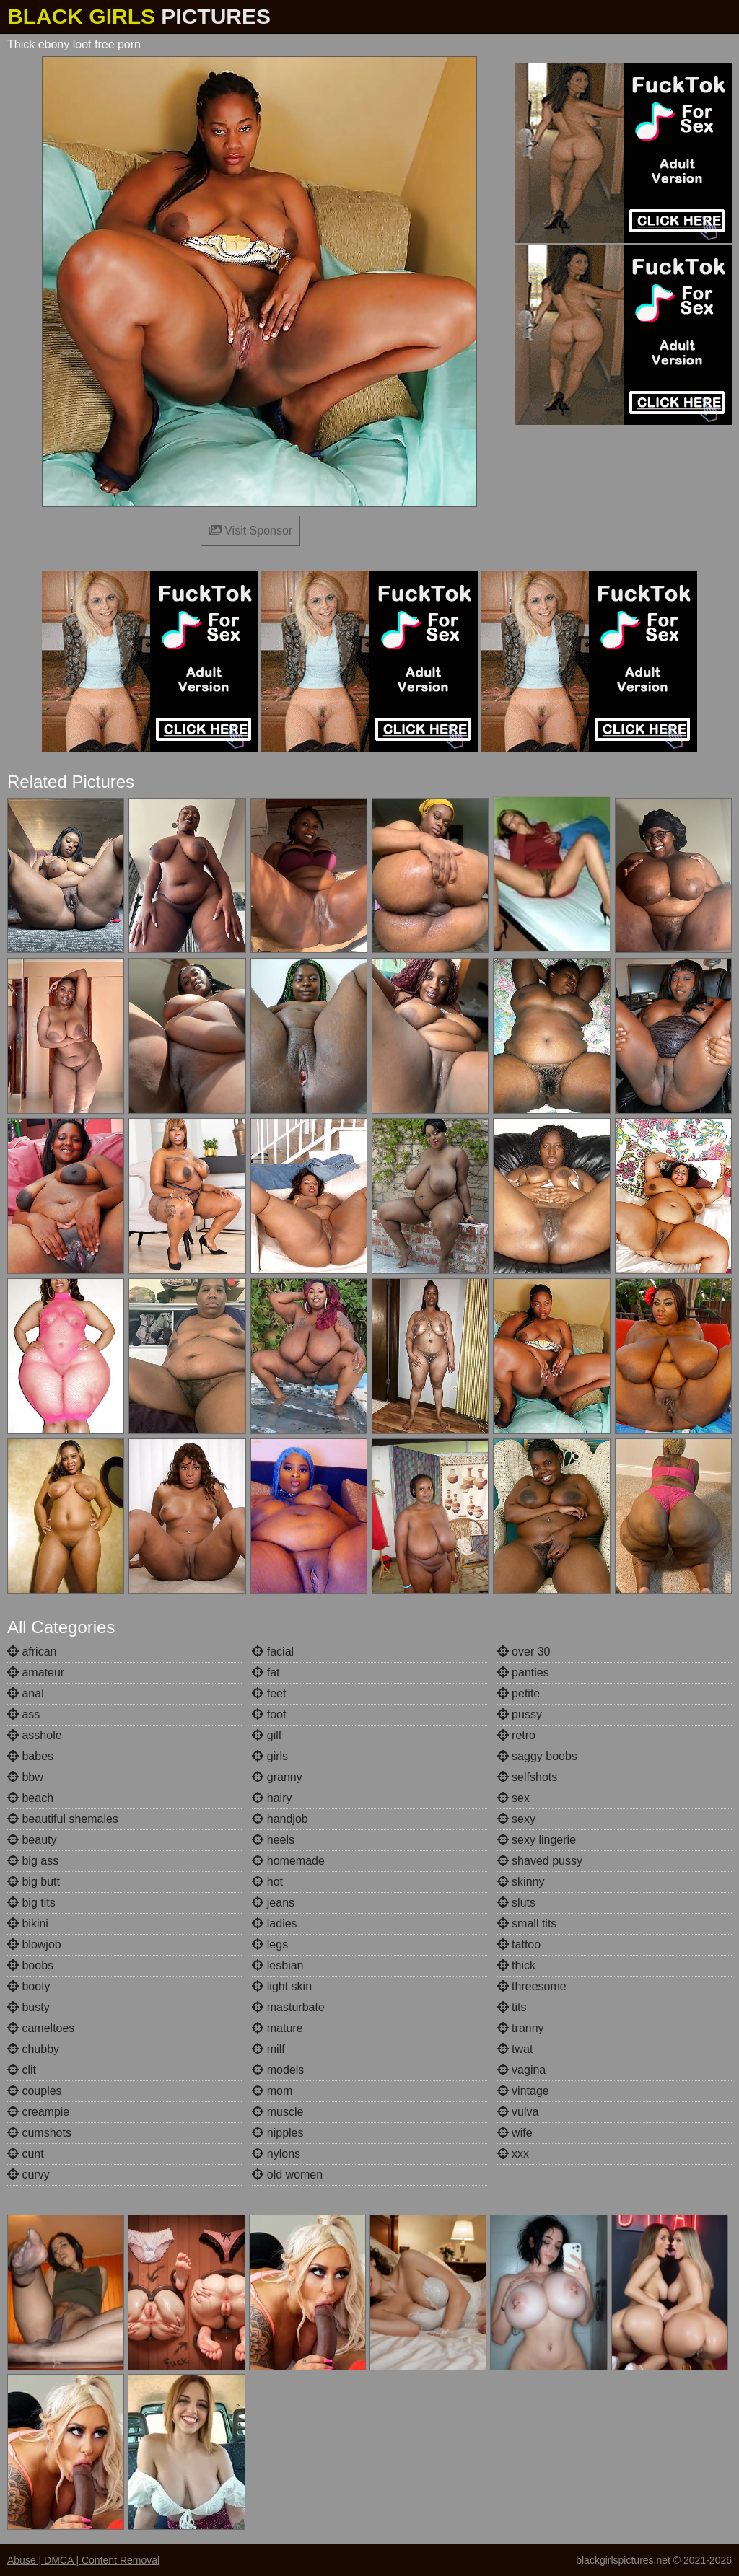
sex (513, 1798)
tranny (520, 2028)
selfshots (527, 1777)
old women (287, 2174)
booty (29, 1986)
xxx (513, 2154)
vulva (518, 2112)
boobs (30, 1965)
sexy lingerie (536, 1840)
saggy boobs (537, 1756)
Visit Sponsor (250, 530)
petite (519, 1693)
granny (277, 1777)
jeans (273, 1902)
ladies (274, 1923)
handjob (279, 1819)
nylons (276, 2154)
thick (516, 1965)
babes (30, 1756)
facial (273, 1651)
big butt (33, 1882)
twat (515, 2049)
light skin (282, 1986)
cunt (25, 2154)
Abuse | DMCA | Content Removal (83, 2560)
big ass (32, 1861)
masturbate (288, 2007)
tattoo (519, 1944)
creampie (38, 2112)
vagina (521, 2070)
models (278, 2070)
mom (272, 2091)
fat (265, 1672)
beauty (31, 1840)
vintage (523, 2091)
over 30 (524, 1651)
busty (28, 2007)
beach (30, 1798)
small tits (527, 1923)
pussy (519, 1714)
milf (268, 2049)
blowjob (34, 1944)
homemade (288, 1861)
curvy (28, 2174)
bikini (27, 1923)
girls (270, 1756)
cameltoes (40, 2028)
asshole (34, 1735)
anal (25, 1693)
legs (270, 1944)
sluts (516, 1902)
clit (21, 2070)
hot (267, 1882)
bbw (25, 1777)
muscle (277, 2112)
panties (523, 1672)
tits (512, 2007)
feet (269, 1693)
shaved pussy (539, 1861)
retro (516, 1735)
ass (23, 1714)
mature (277, 2028)
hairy (272, 1798)
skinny (521, 1882)
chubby (33, 2049)
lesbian (277, 1965)
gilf (266, 1735)
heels (273, 1840)
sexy (516, 1819)
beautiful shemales (62, 1819)
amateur (35, 1672)
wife (515, 2133)
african (31, 1651)
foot (269, 1714)
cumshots (39, 2133)
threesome (532, 1986)
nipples (277, 2133)
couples (34, 2091)
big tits (31, 1902)
